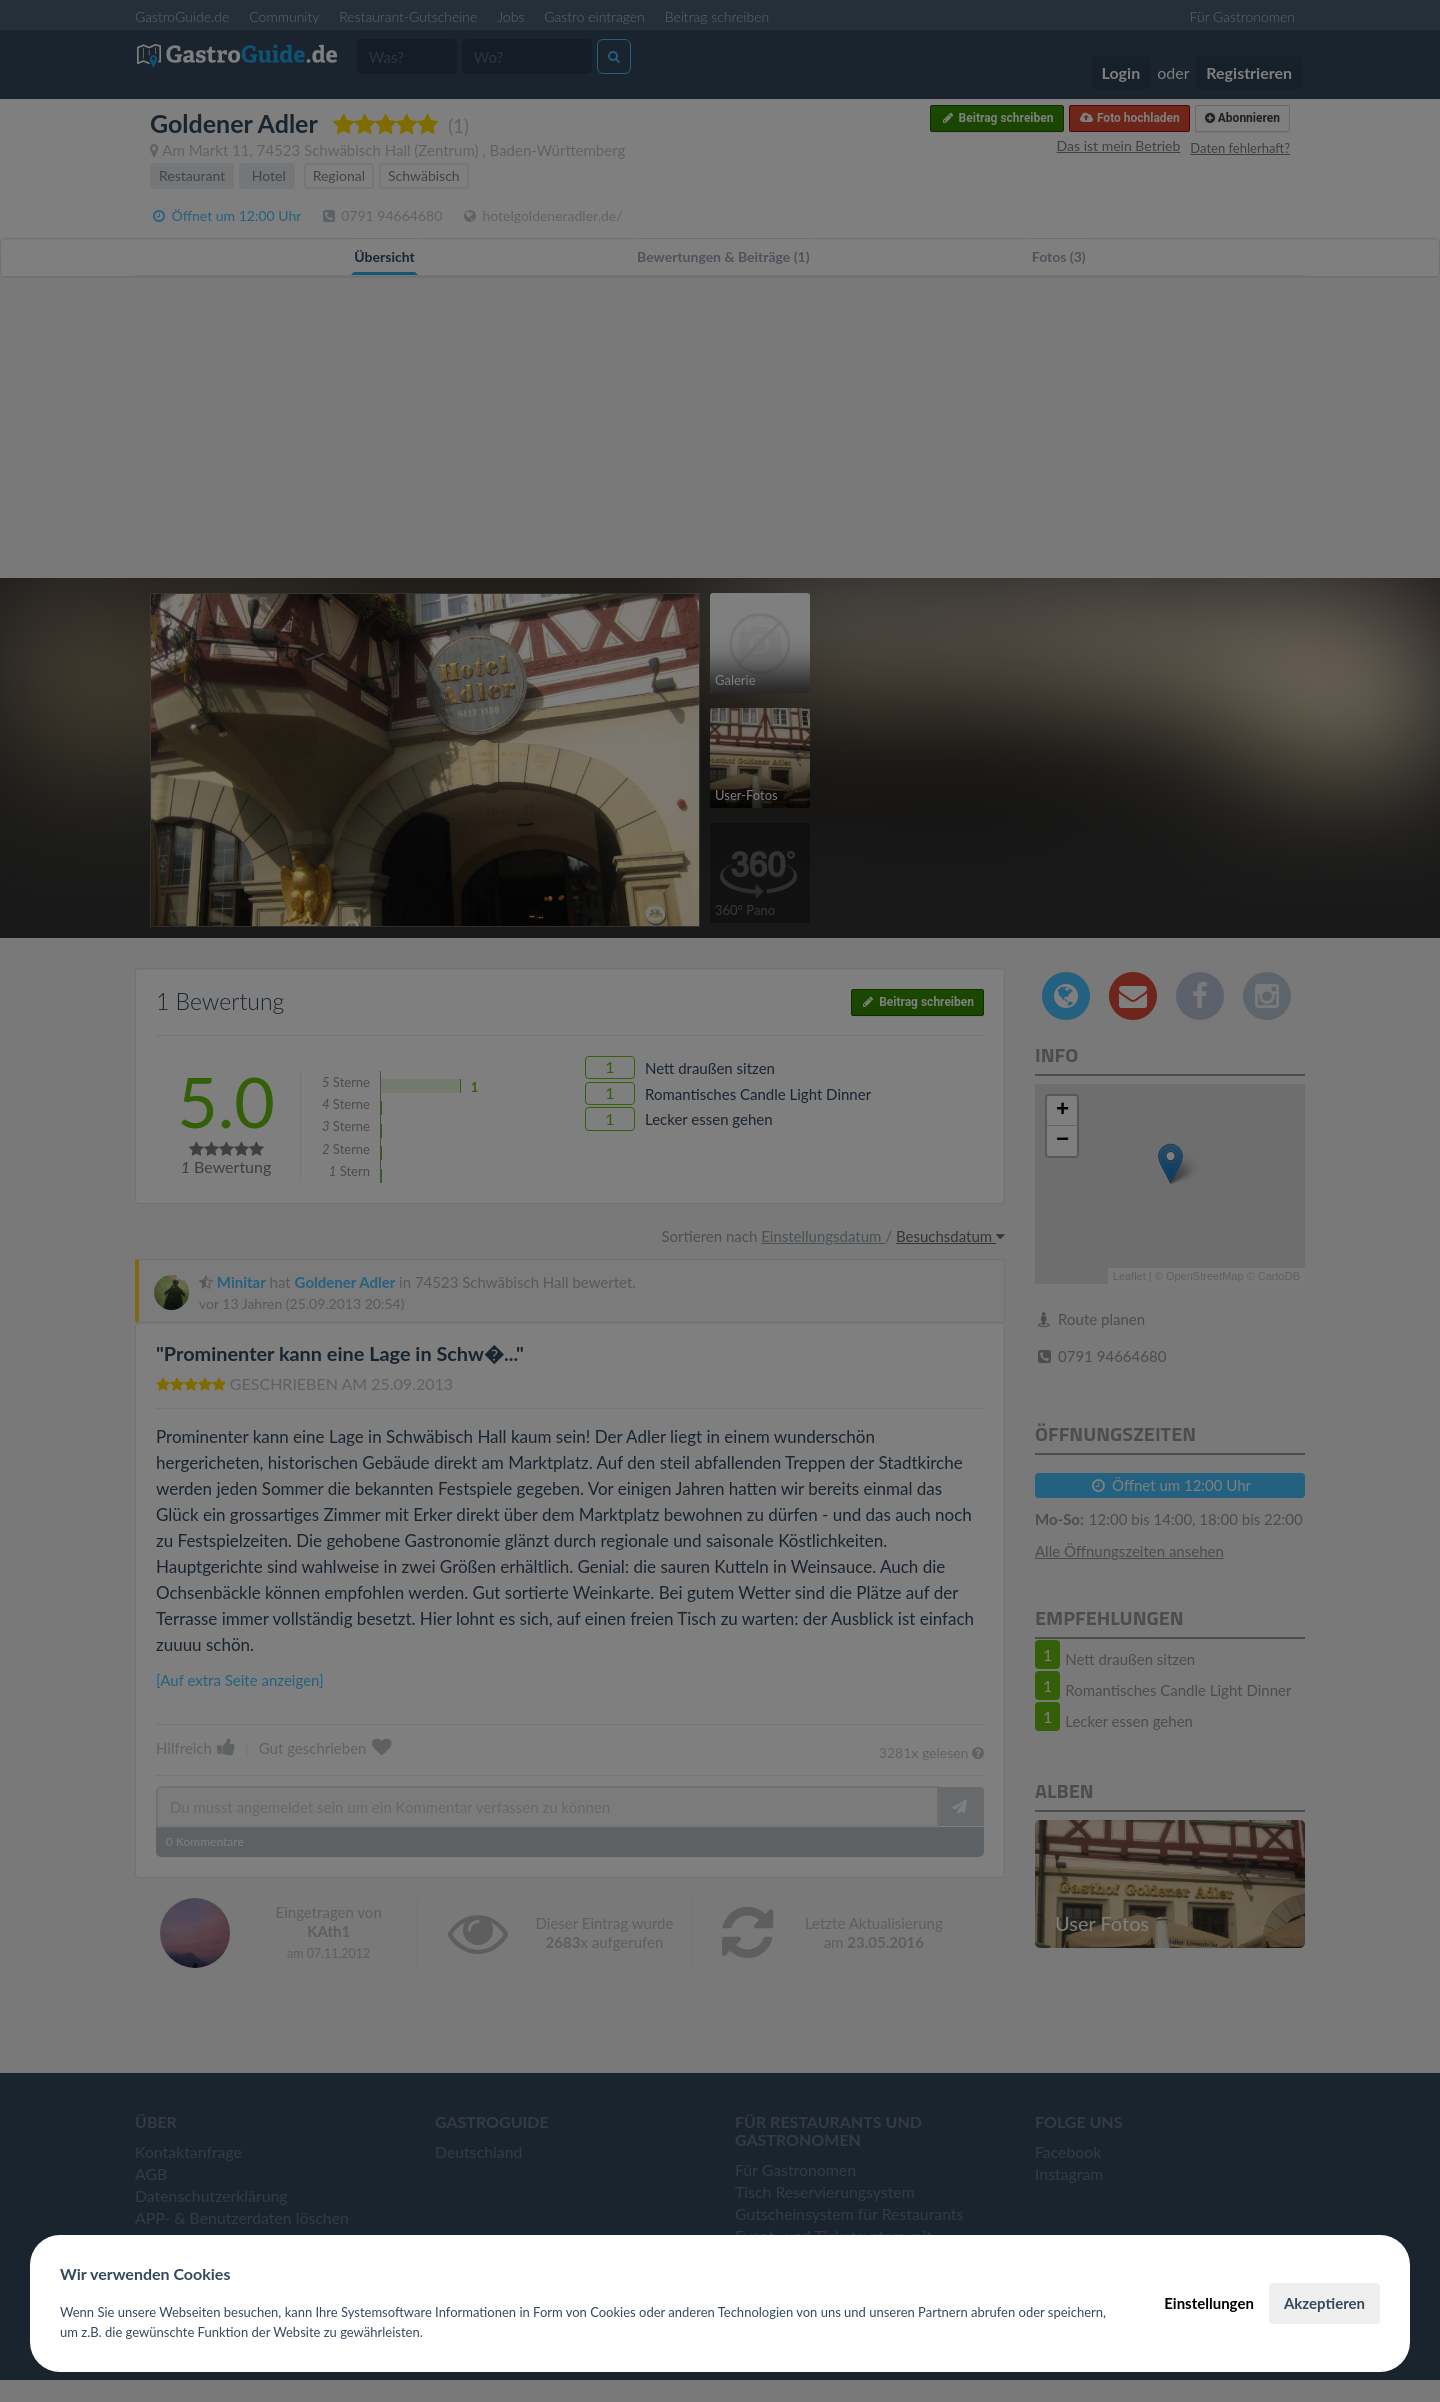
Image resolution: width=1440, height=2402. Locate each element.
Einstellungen (1209, 2303)
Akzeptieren (1324, 2303)
